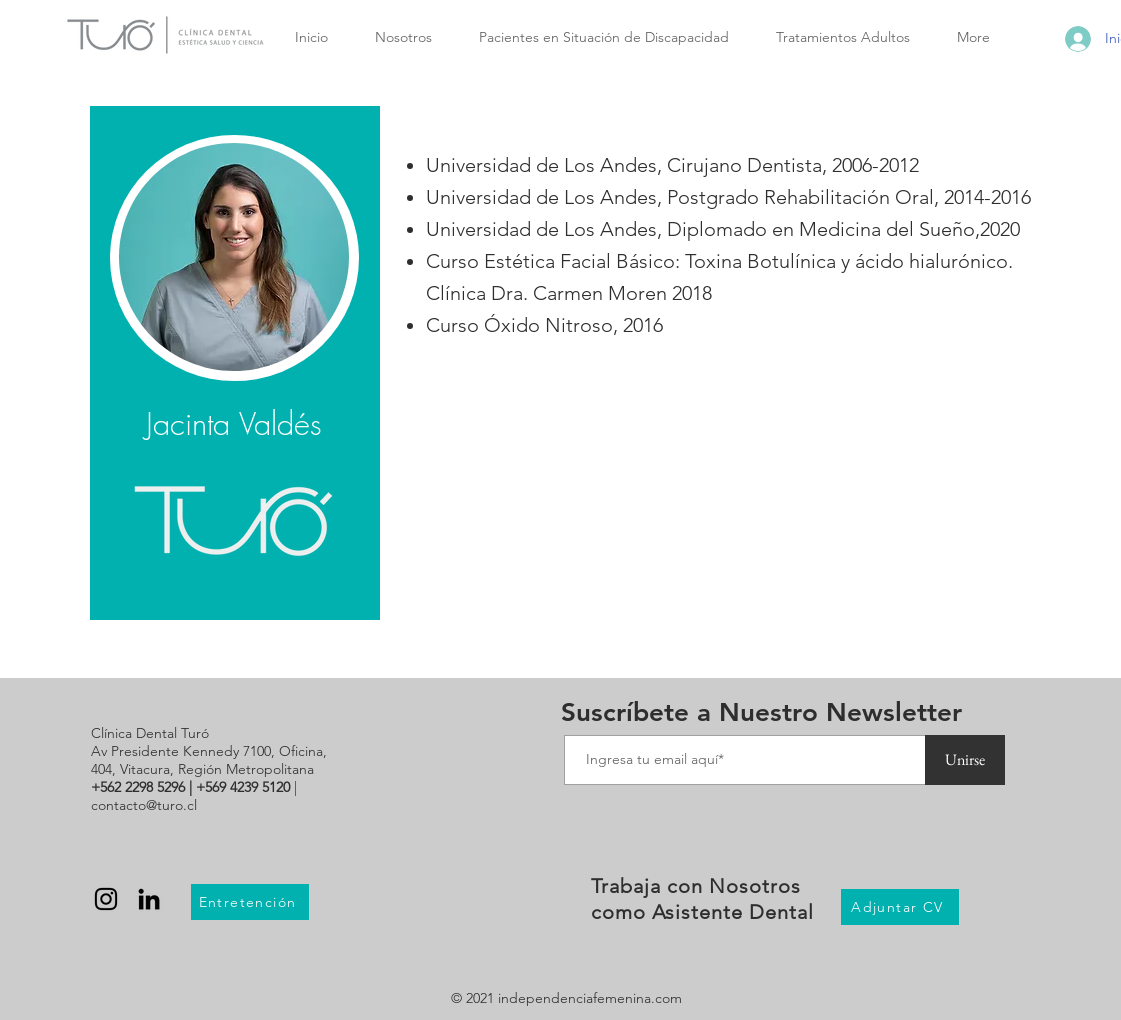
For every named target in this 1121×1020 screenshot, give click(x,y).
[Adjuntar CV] (900, 907)
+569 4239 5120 (243, 787)
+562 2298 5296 (138, 787)
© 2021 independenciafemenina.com (566, 998)
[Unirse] (965, 760)
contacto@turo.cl (144, 805)
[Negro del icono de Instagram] (106, 899)
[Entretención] (250, 902)
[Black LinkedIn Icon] (149, 899)
